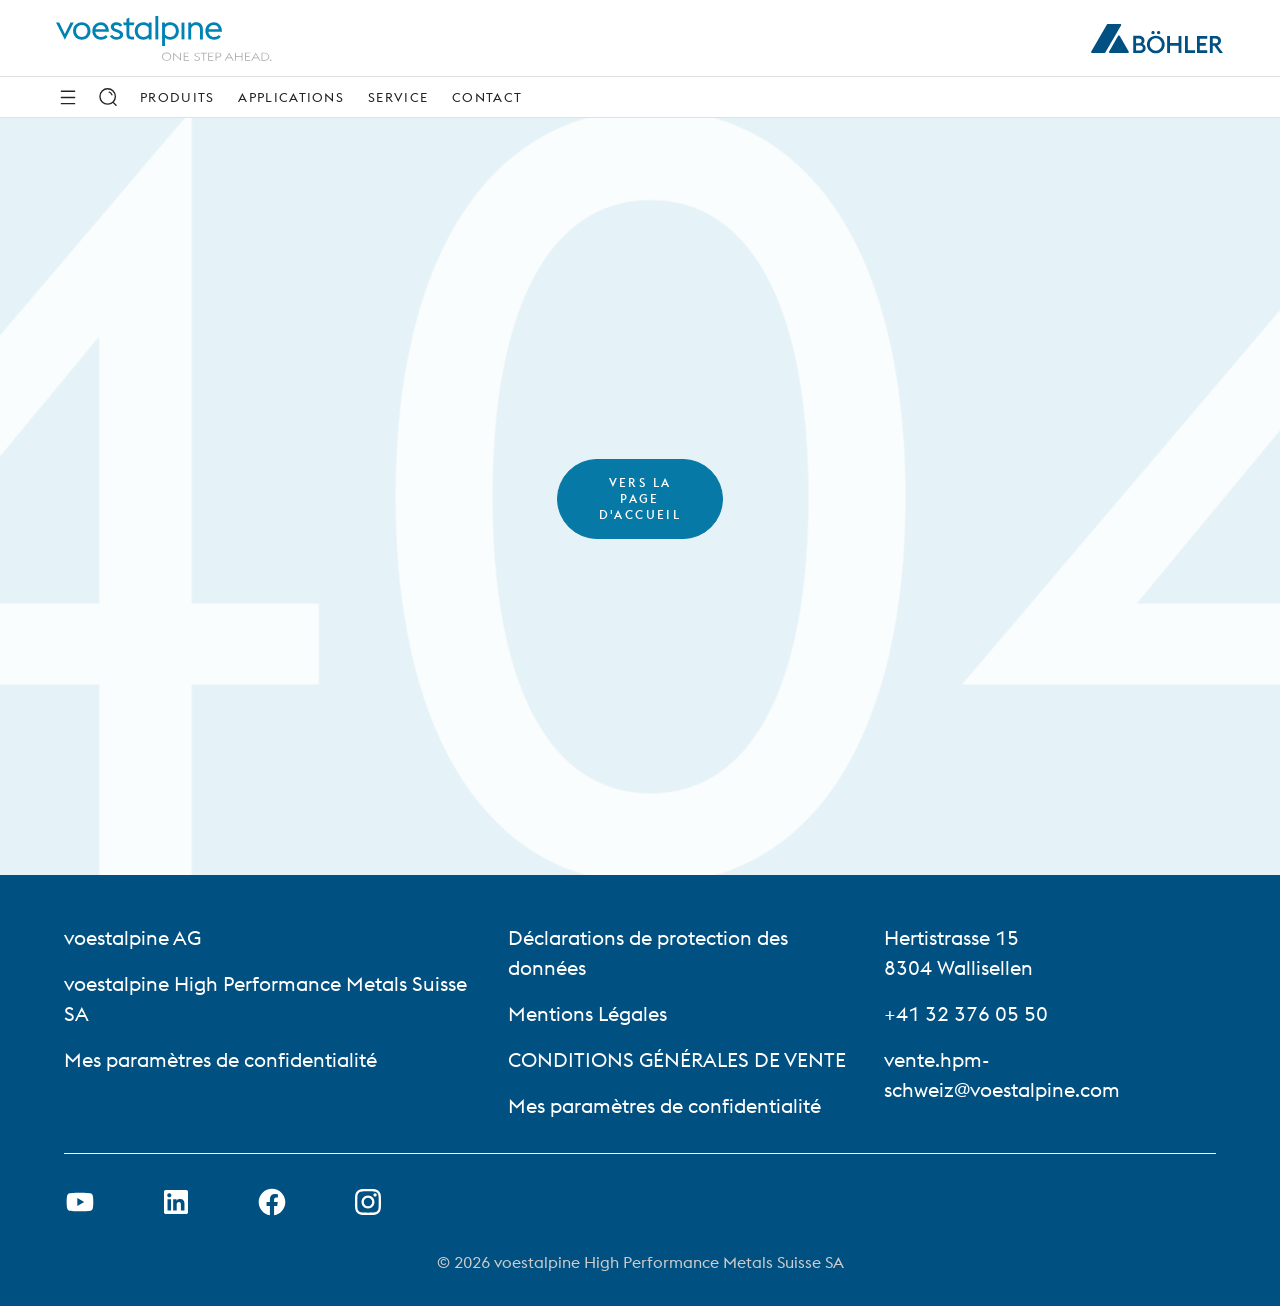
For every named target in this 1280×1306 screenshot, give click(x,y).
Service (398, 97)
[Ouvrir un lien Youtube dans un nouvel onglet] (80, 1202)
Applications (291, 97)
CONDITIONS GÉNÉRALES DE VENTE (677, 1059)
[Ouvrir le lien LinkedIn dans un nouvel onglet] (176, 1202)
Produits (177, 97)
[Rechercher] (108, 97)
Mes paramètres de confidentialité (220, 1059)
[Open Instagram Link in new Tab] (368, 1202)
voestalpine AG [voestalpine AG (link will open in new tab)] (132, 937)
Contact (487, 97)
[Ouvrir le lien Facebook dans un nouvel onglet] (272, 1202)
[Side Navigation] (68, 97)
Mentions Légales (587, 1013)
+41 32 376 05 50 (966, 1013)
